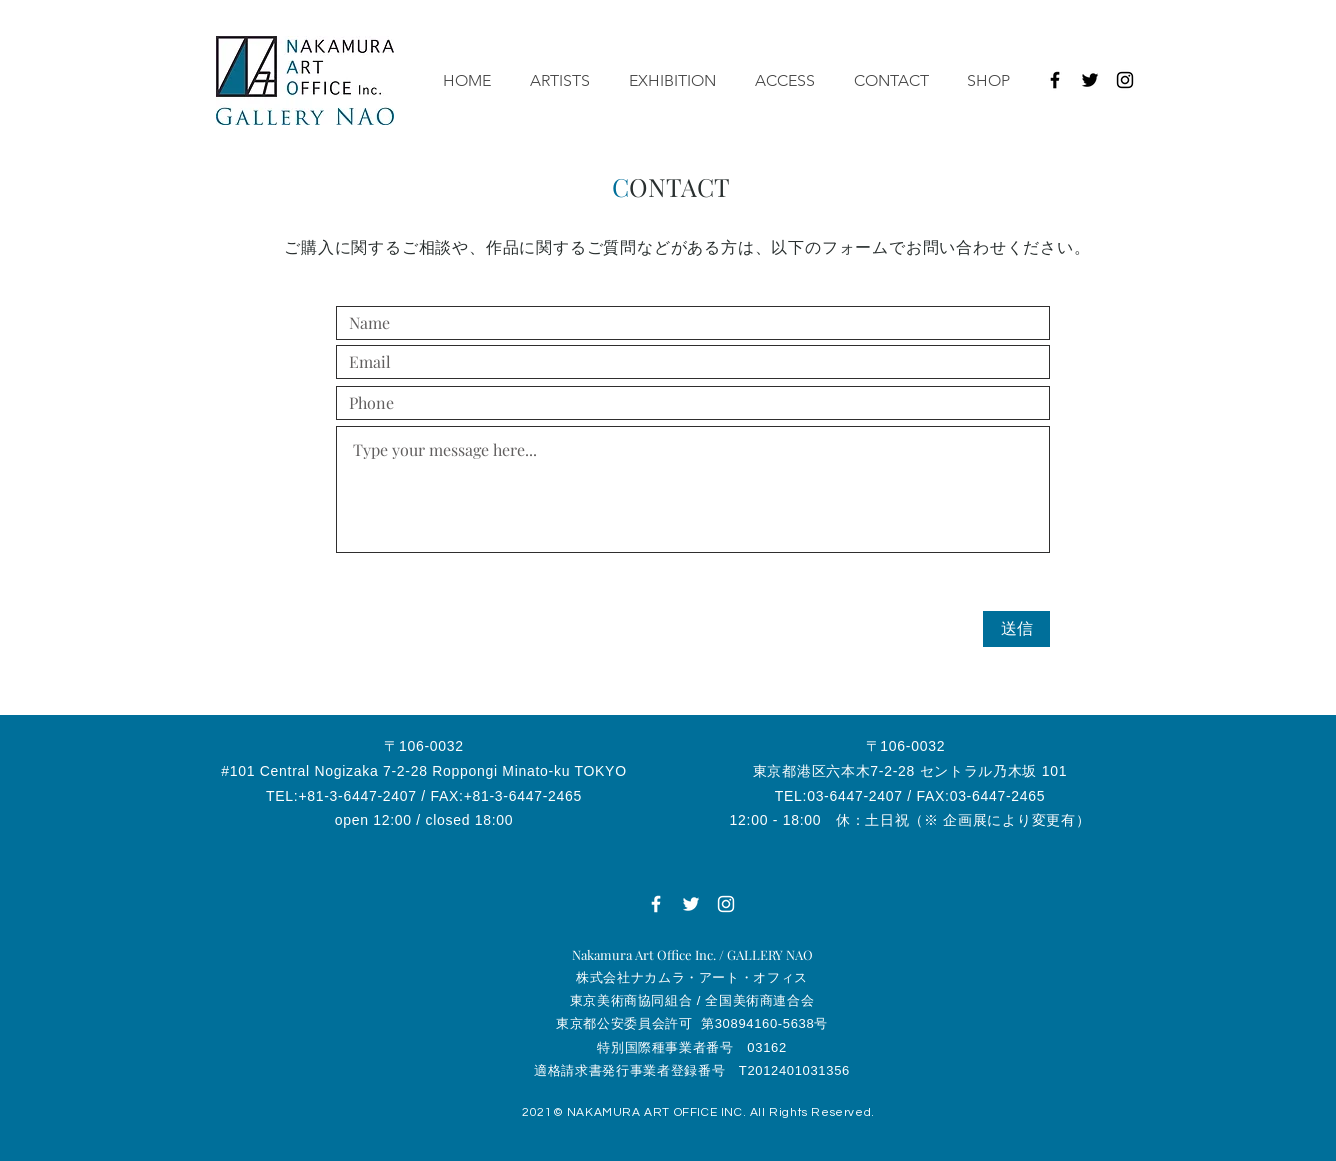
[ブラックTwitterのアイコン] (1090, 80)
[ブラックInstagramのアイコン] (1125, 80)
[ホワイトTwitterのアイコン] (691, 904)
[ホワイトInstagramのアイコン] (726, 904)
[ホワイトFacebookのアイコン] (656, 904)
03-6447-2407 (855, 796)
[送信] (1016, 629)
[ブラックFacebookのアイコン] (1055, 80)
